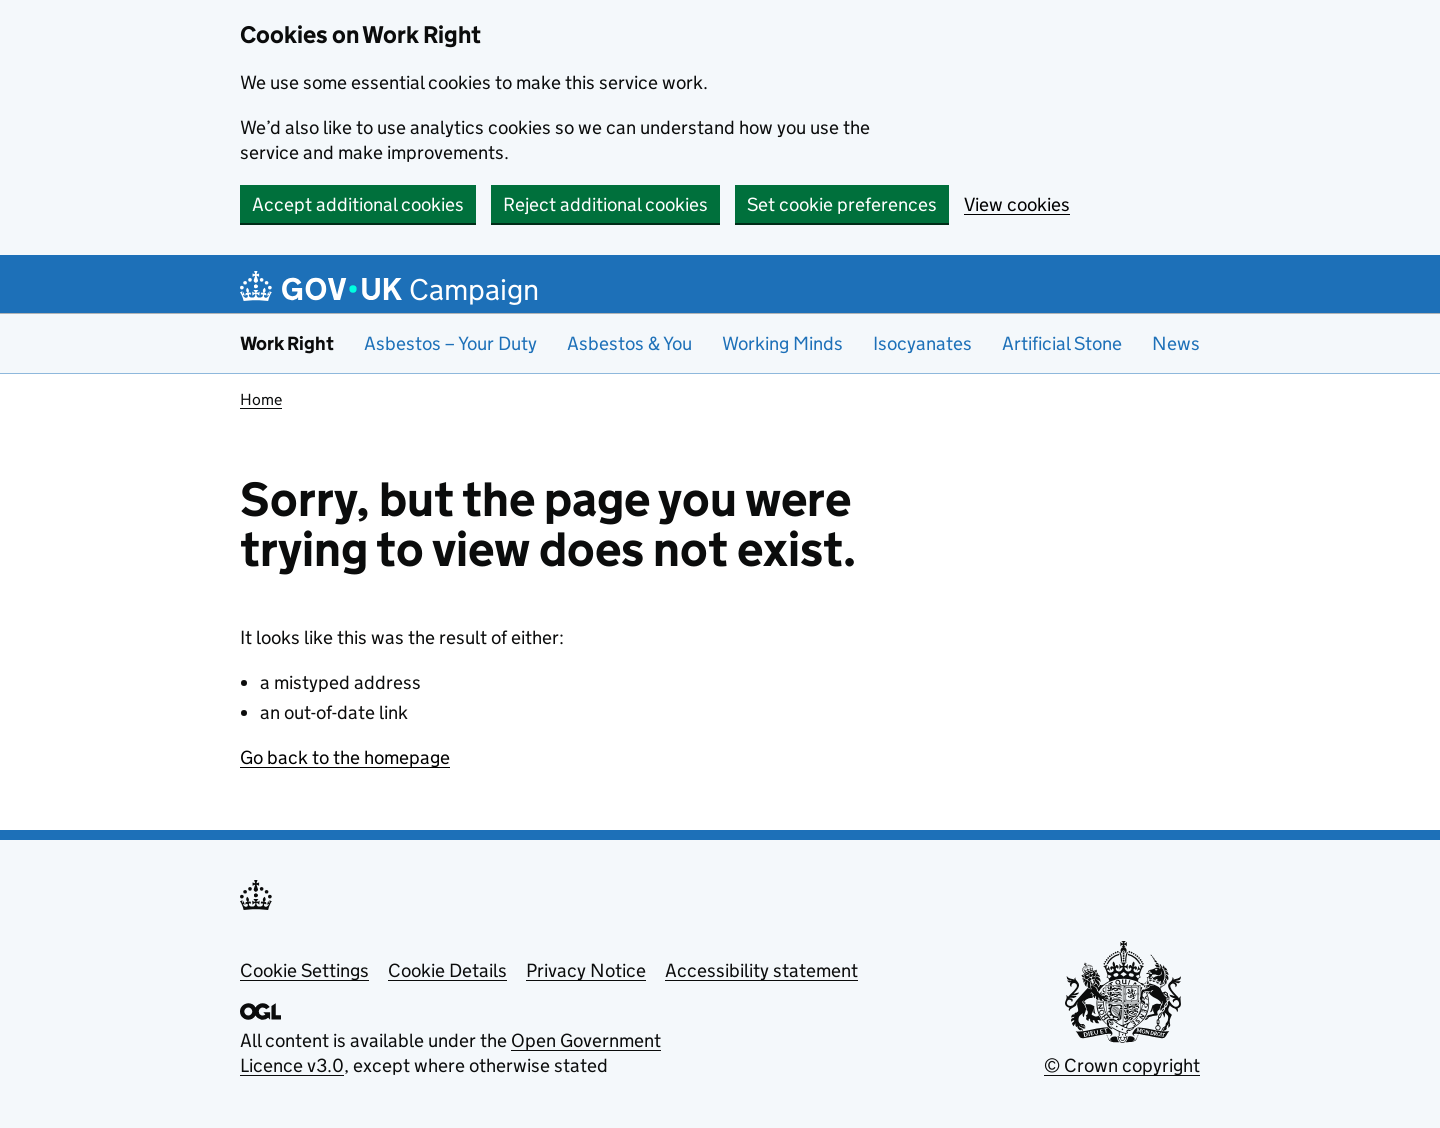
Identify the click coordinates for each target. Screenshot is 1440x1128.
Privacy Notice (586, 970)
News (1176, 343)
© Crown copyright (1122, 1065)
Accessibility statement (761, 970)
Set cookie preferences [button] (842, 204)
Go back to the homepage (345, 757)
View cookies (1017, 204)
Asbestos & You (629, 343)
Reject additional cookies (605, 204)
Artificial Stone (1062, 343)
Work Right (287, 343)
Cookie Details (447, 970)
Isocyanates (922, 343)
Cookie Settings (304, 970)
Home (261, 399)
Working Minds (782, 343)
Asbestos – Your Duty (450, 343)
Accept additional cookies (358, 204)
